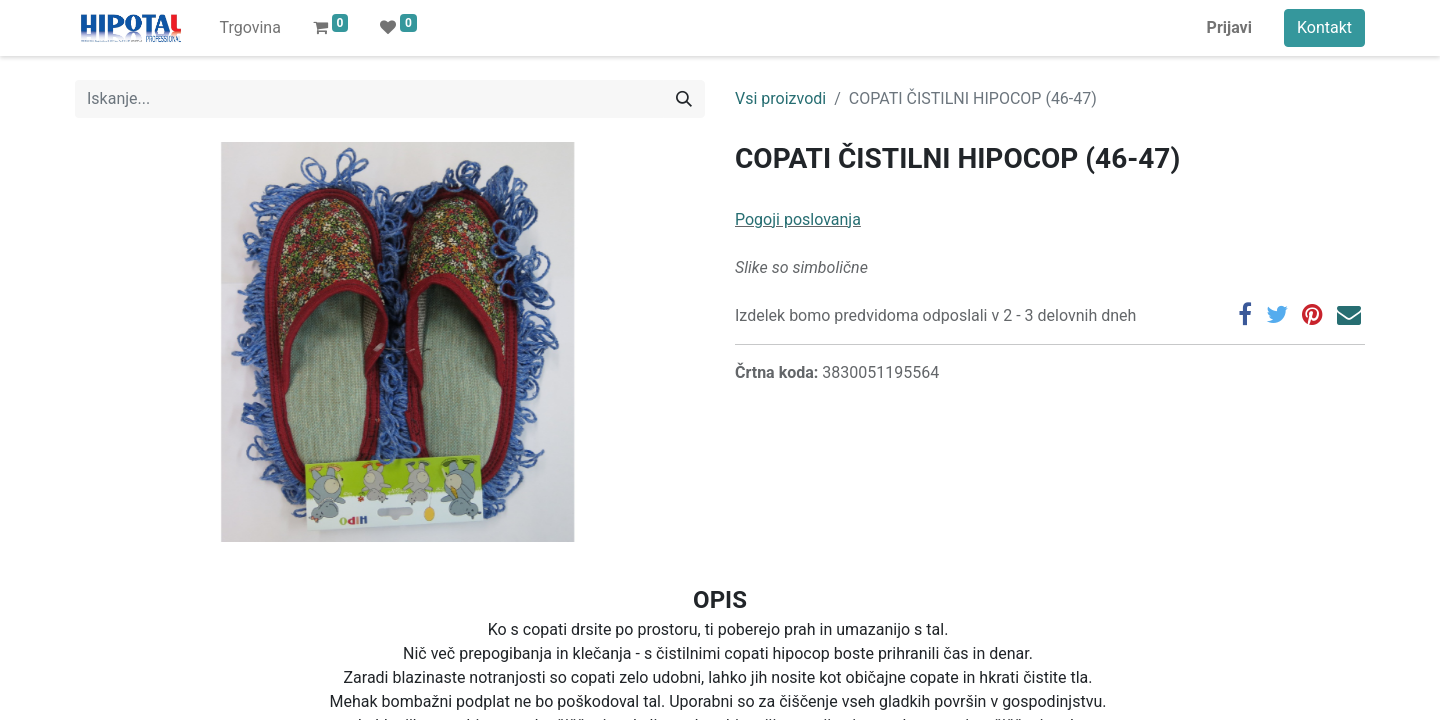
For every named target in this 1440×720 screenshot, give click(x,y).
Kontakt (1324, 27)
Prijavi (1229, 27)
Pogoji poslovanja (798, 219)
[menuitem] (249, 28)
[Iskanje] (684, 99)
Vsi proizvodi (780, 98)
